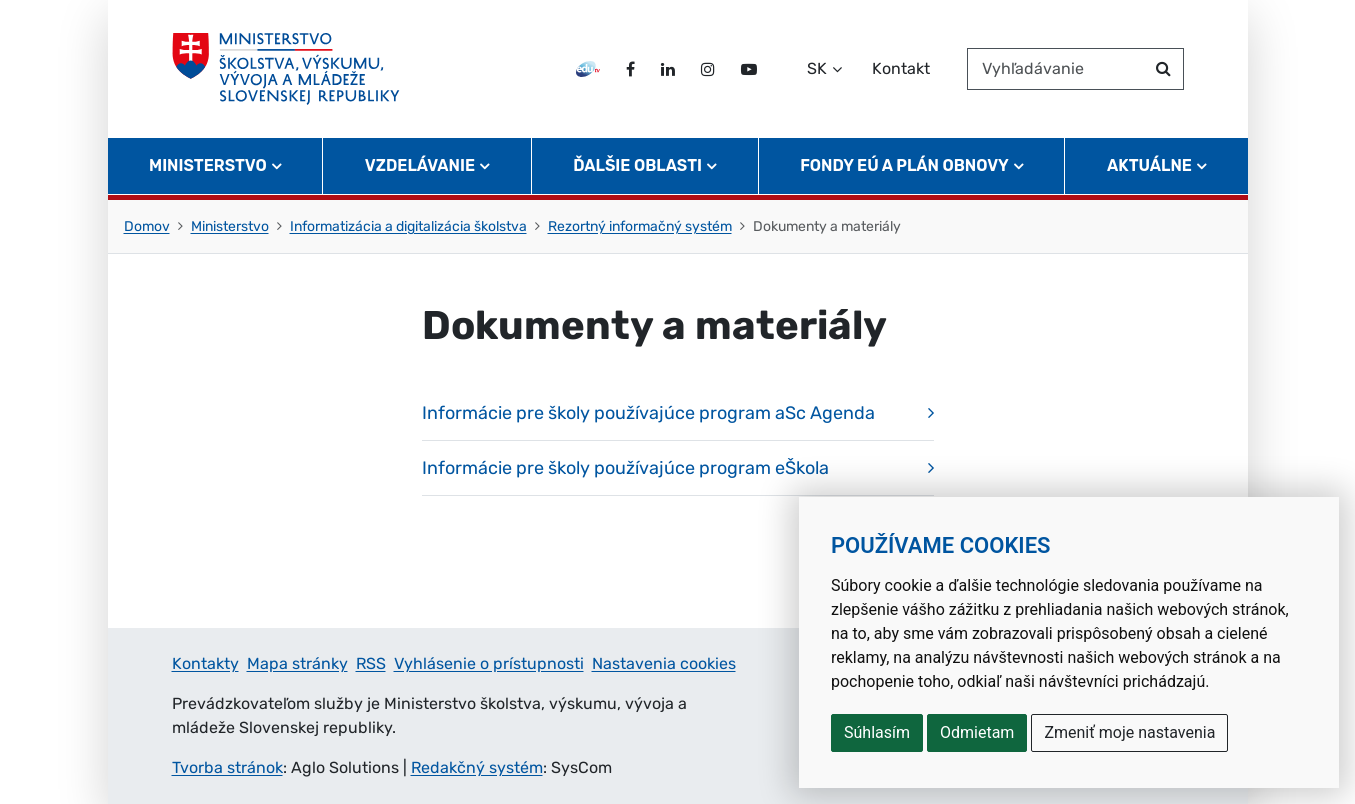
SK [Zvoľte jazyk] (817, 68)
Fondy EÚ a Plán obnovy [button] (904, 165)
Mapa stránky (297, 663)
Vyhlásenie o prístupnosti (489, 663)
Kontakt (901, 68)
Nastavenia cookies (664, 663)
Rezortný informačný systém (640, 226)
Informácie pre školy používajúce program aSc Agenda (648, 413)
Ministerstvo (230, 226)
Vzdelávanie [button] (420, 165)
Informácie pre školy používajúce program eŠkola (625, 468)
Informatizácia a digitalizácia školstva (408, 226)
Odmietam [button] (977, 732)
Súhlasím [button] (877, 732)
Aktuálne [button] (1149, 165)
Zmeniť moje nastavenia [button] (1129, 732)
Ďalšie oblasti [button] (637, 165)
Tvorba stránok (227, 767)
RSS (371, 663)
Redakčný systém (477, 767)
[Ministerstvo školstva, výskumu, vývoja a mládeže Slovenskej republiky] (286, 69)
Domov (147, 226)
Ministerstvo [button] (208, 165)
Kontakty (205, 663)
